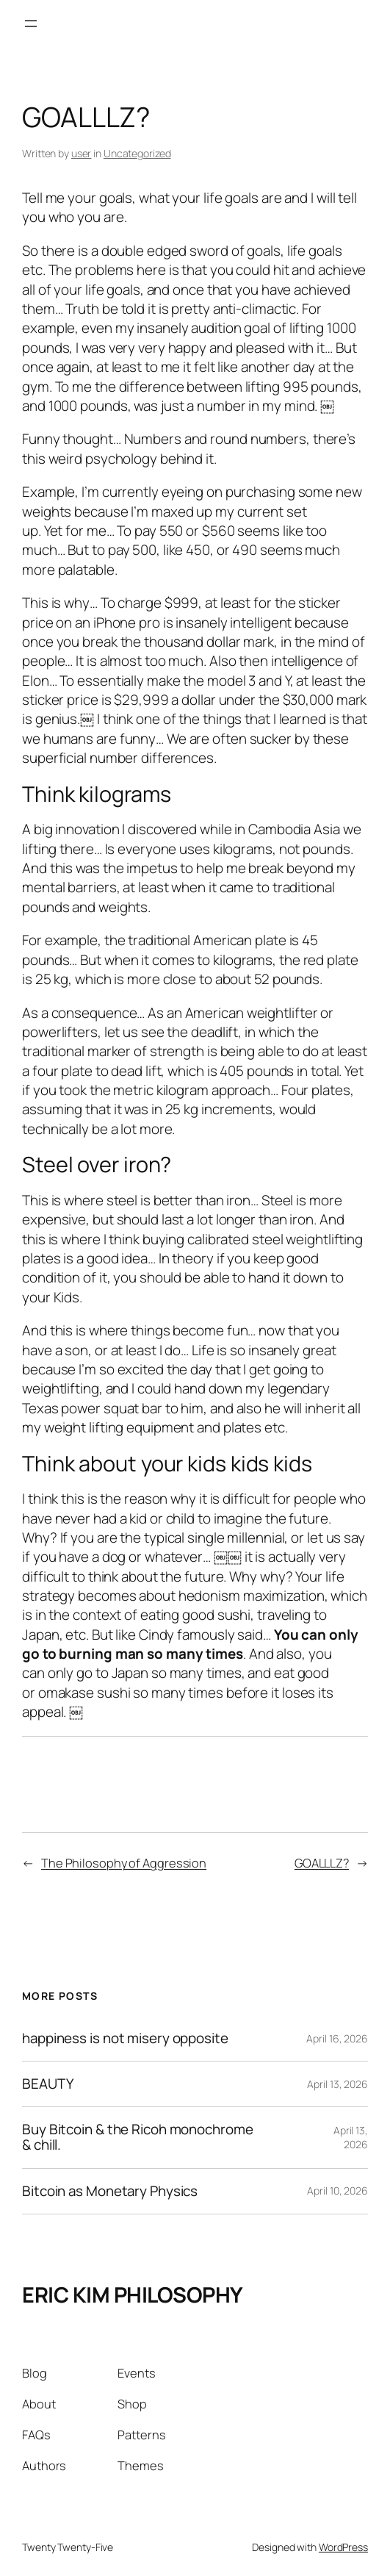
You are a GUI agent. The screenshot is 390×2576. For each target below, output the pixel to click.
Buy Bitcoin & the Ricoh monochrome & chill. (137, 2137)
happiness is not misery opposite (125, 2038)
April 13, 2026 (337, 2084)
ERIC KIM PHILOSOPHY (132, 2294)
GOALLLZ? (322, 1863)
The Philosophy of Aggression (123, 1863)
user (81, 153)
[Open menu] (31, 23)
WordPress (343, 2547)
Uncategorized (137, 153)
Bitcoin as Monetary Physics (110, 2191)
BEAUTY (47, 2084)
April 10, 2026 (337, 2191)
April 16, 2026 (337, 2038)
